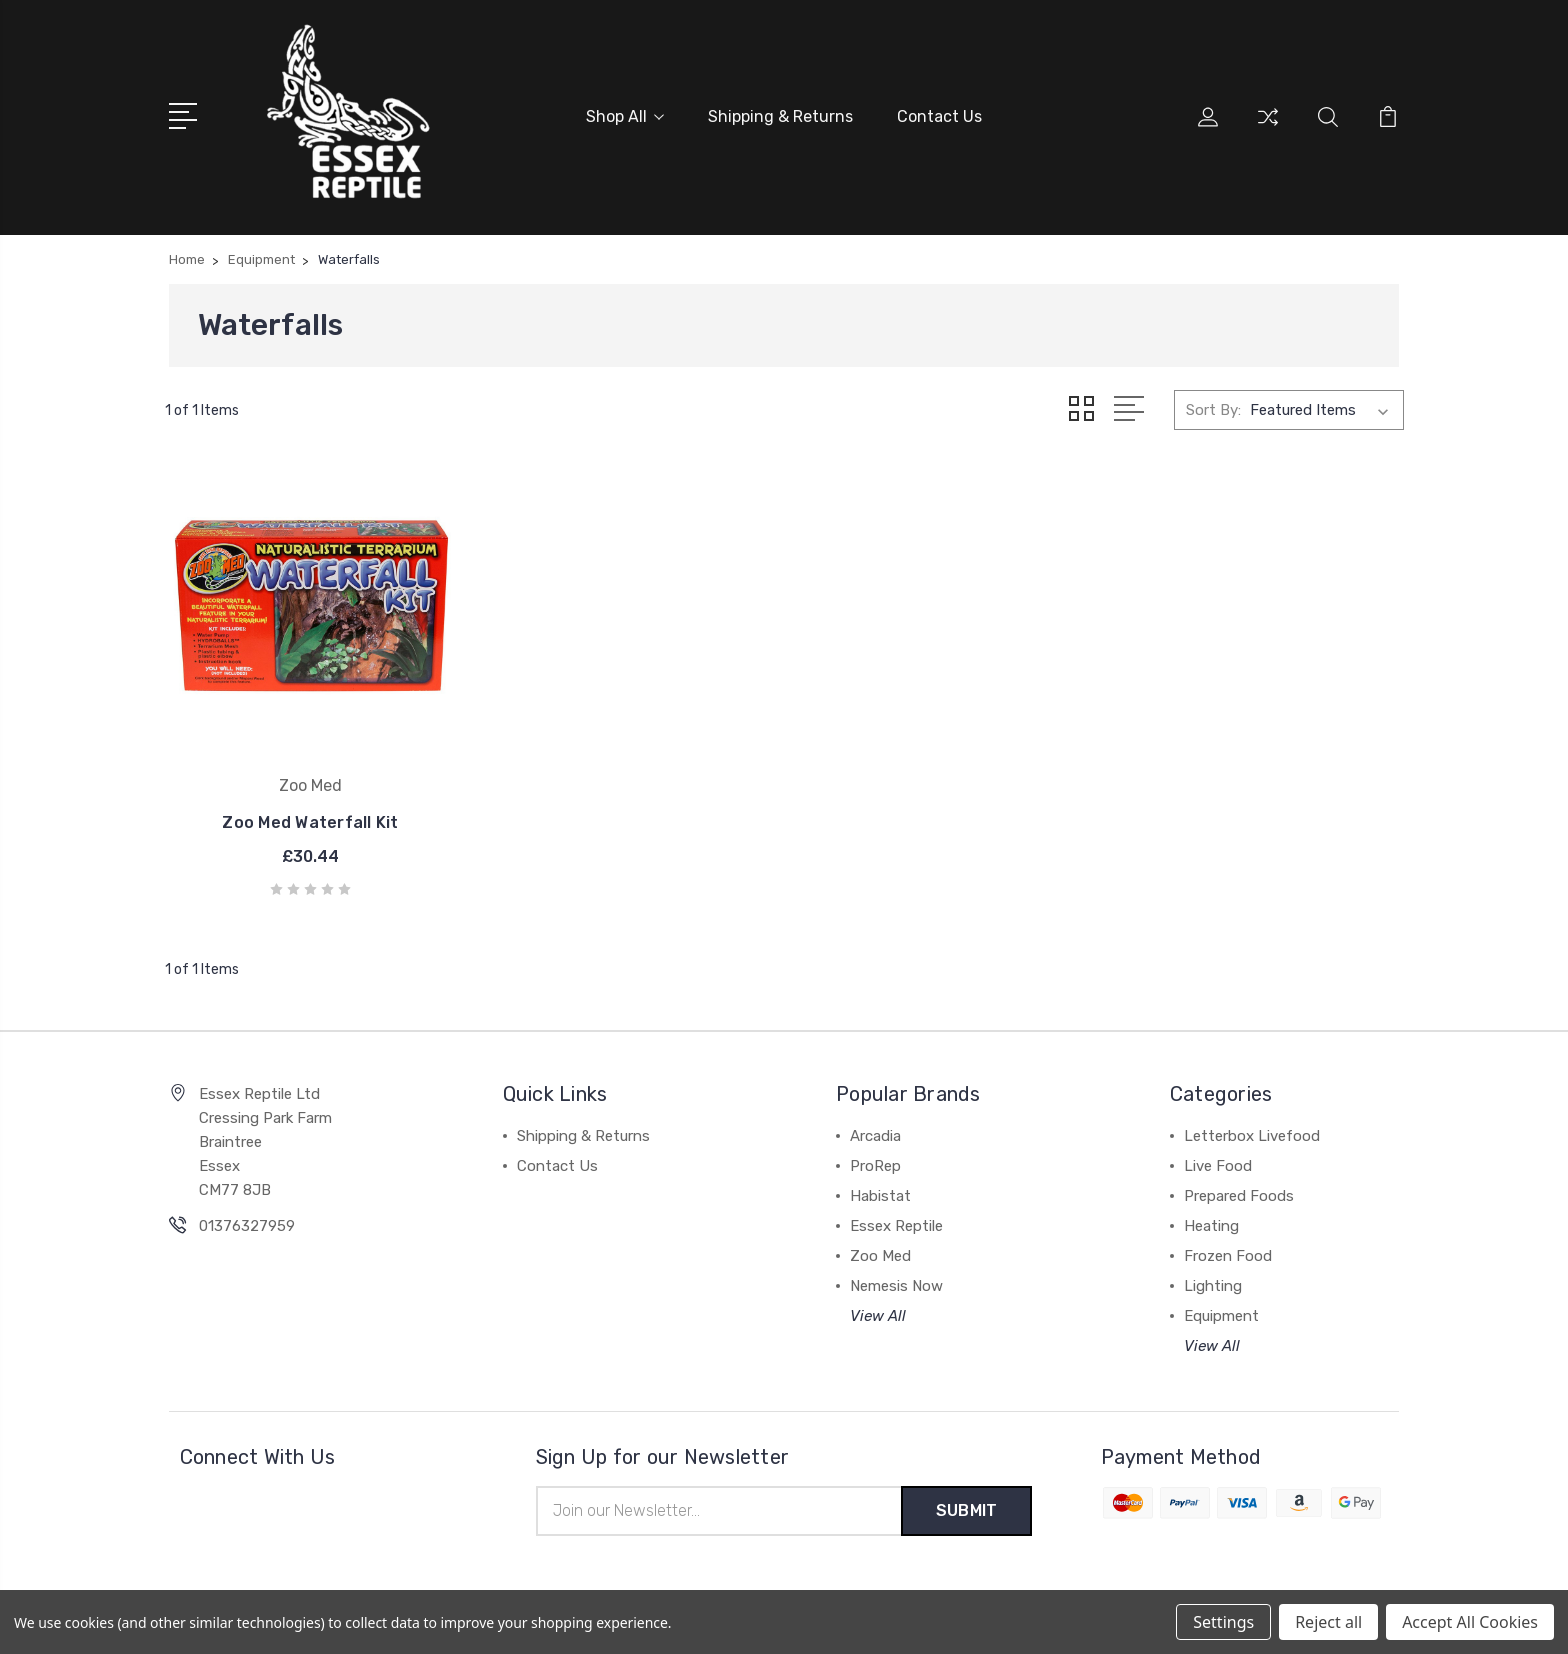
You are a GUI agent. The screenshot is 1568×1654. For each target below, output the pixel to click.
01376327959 (247, 1220)
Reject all (1328, 1622)
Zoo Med (880, 1250)
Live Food (1218, 1160)
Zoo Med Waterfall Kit (308, 816)
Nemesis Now (896, 1280)
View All (878, 1310)
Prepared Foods (1239, 1190)
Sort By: (1213, 410)
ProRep (875, 1160)
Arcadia (875, 1130)
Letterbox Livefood (1252, 1130)
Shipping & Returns (780, 116)
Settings (1223, 1622)
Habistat (880, 1190)
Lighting (1213, 1280)
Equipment (1221, 1310)
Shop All (625, 116)
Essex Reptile (896, 1220)
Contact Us (939, 116)
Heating (1211, 1220)
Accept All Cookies (1470, 1622)
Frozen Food (1228, 1250)
